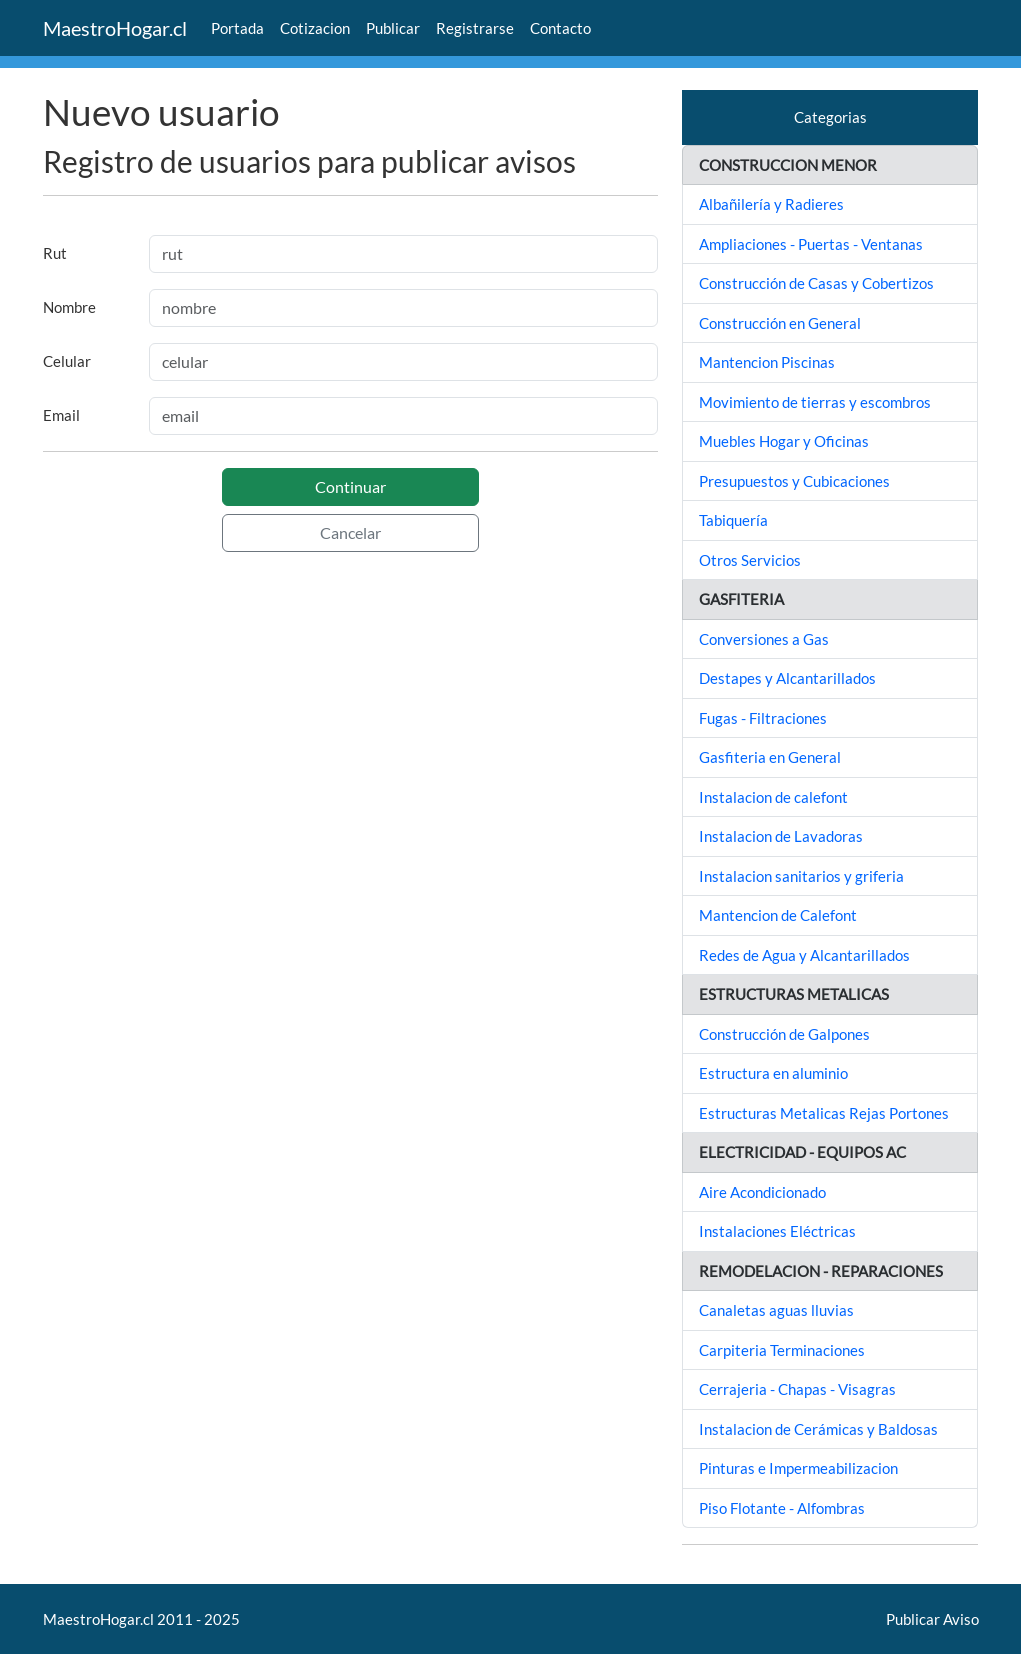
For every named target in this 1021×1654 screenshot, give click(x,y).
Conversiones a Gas (764, 639)
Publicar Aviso (932, 1619)
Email (61, 415)
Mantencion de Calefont (778, 915)
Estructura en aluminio (773, 1073)
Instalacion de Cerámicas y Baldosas (818, 1429)
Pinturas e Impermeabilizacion (798, 1468)
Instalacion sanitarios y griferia (801, 876)
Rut (55, 253)
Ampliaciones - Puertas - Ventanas (811, 244)
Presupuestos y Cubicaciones (794, 481)
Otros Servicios (750, 560)
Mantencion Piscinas (767, 362)
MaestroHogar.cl (115, 28)
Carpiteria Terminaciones (782, 1350)
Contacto (560, 28)
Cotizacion (315, 28)
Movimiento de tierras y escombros (815, 402)
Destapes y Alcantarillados (787, 678)
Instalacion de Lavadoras (781, 836)
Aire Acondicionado (762, 1192)
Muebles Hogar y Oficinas (784, 441)
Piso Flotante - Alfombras (782, 1508)
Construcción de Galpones (784, 1034)
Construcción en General (780, 323)
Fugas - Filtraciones (763, 718)
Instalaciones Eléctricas (777, 1231)
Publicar (393, 28)
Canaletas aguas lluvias (776, 1310)
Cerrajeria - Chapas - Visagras (797, 1389)
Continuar (350, 486)
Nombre (69, 307)
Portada (237, 28)
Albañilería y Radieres (771, 204)
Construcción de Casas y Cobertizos (816, 283)
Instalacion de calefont (773, 797)
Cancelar (350, 532)
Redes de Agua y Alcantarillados (804, 955)
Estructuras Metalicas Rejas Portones (824, 1113)
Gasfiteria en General (770, 757)
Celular (67, 361)
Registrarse (475, 28)
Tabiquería (733, 520)
